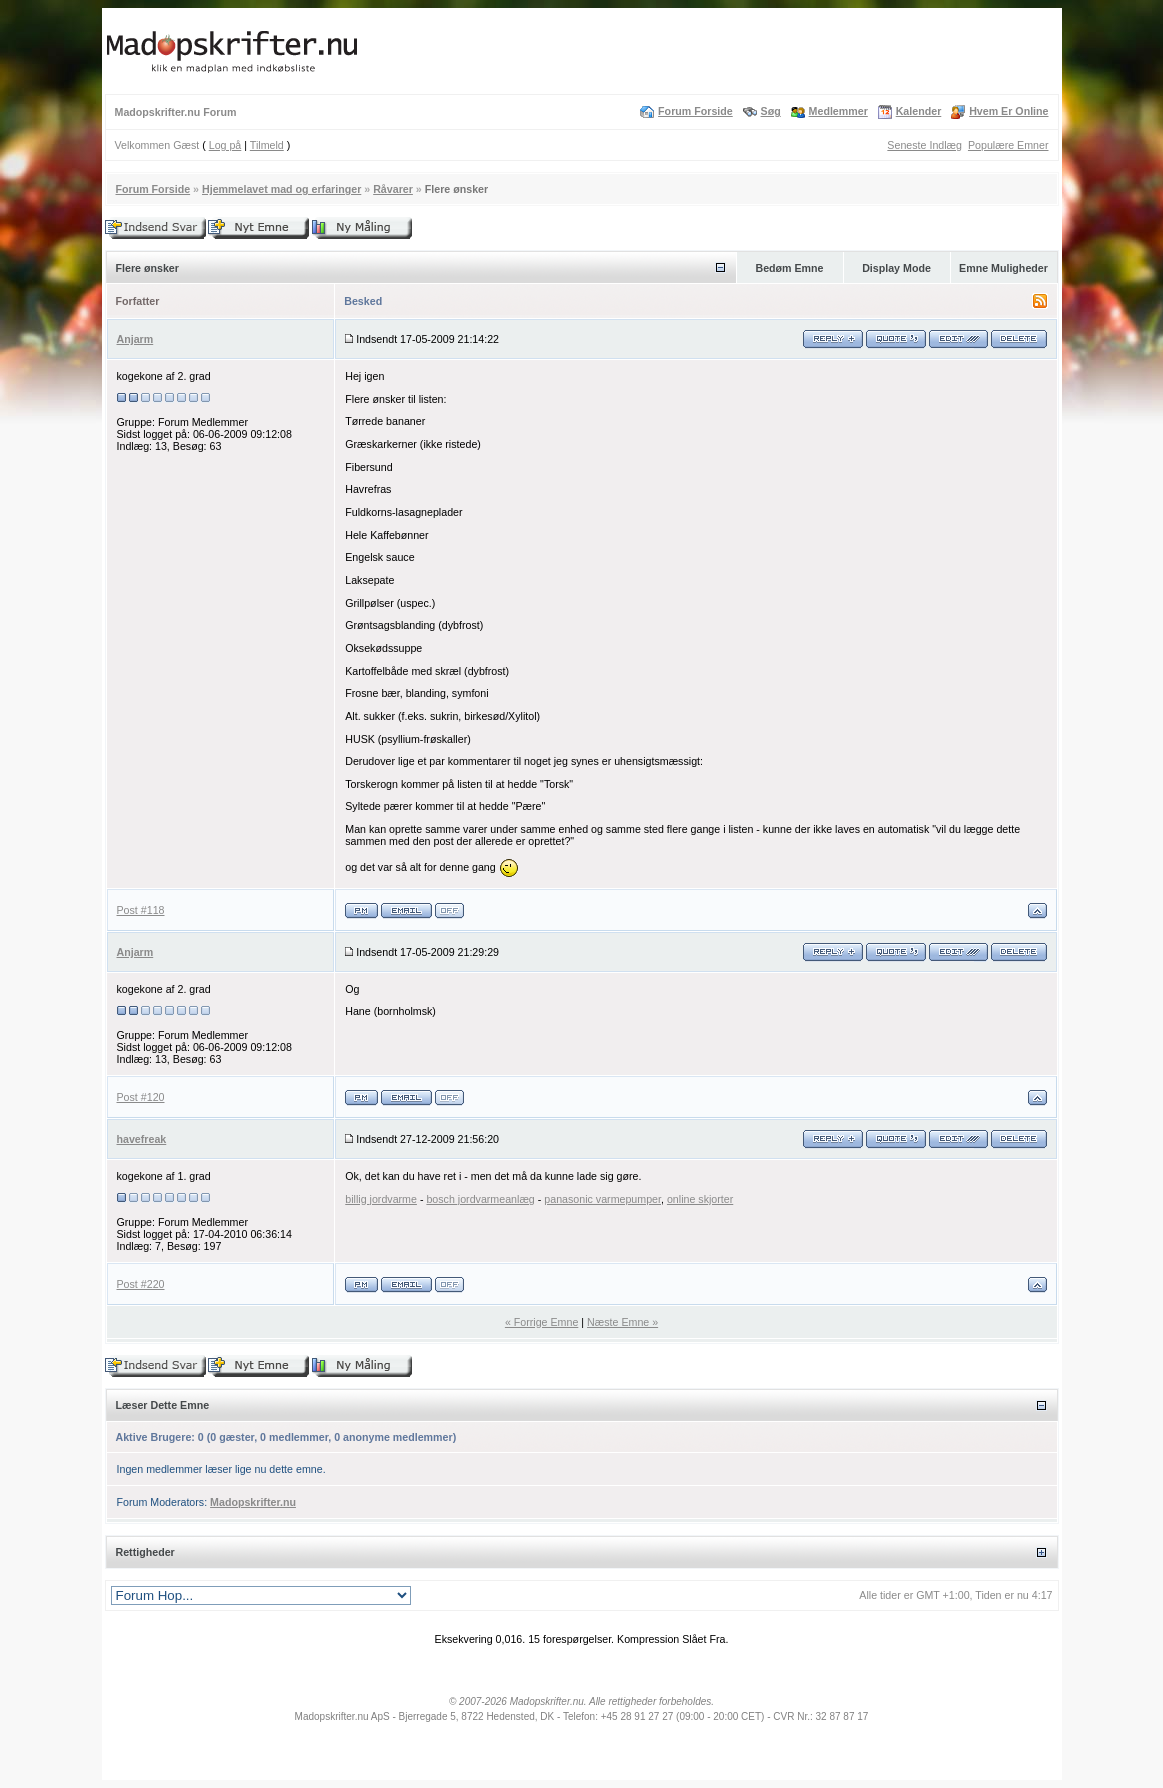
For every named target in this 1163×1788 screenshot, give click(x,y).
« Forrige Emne (541, 1322)
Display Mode (896, 268)
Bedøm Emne (789, 268)
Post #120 (141, 1097)
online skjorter (700, 1199)
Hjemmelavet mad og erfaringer (281, 189)
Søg (771, 111)
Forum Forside (695, 111)
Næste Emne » (622, 1322)
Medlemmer (838, 111)
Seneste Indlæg (924, 145)
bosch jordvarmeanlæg (480, 1199)
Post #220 (141, 1284)
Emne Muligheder (1003, 268)
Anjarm (135, 339)
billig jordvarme (381, 1199)
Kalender (919, 111)
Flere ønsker (456, 189)
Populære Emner (1008, 145)
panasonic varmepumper (602, 1199)
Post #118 (141, 910)
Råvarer (393, 189)
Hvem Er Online (1008, 111)
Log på (225, 145)
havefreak (142, 1139)
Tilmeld (267, 145)
